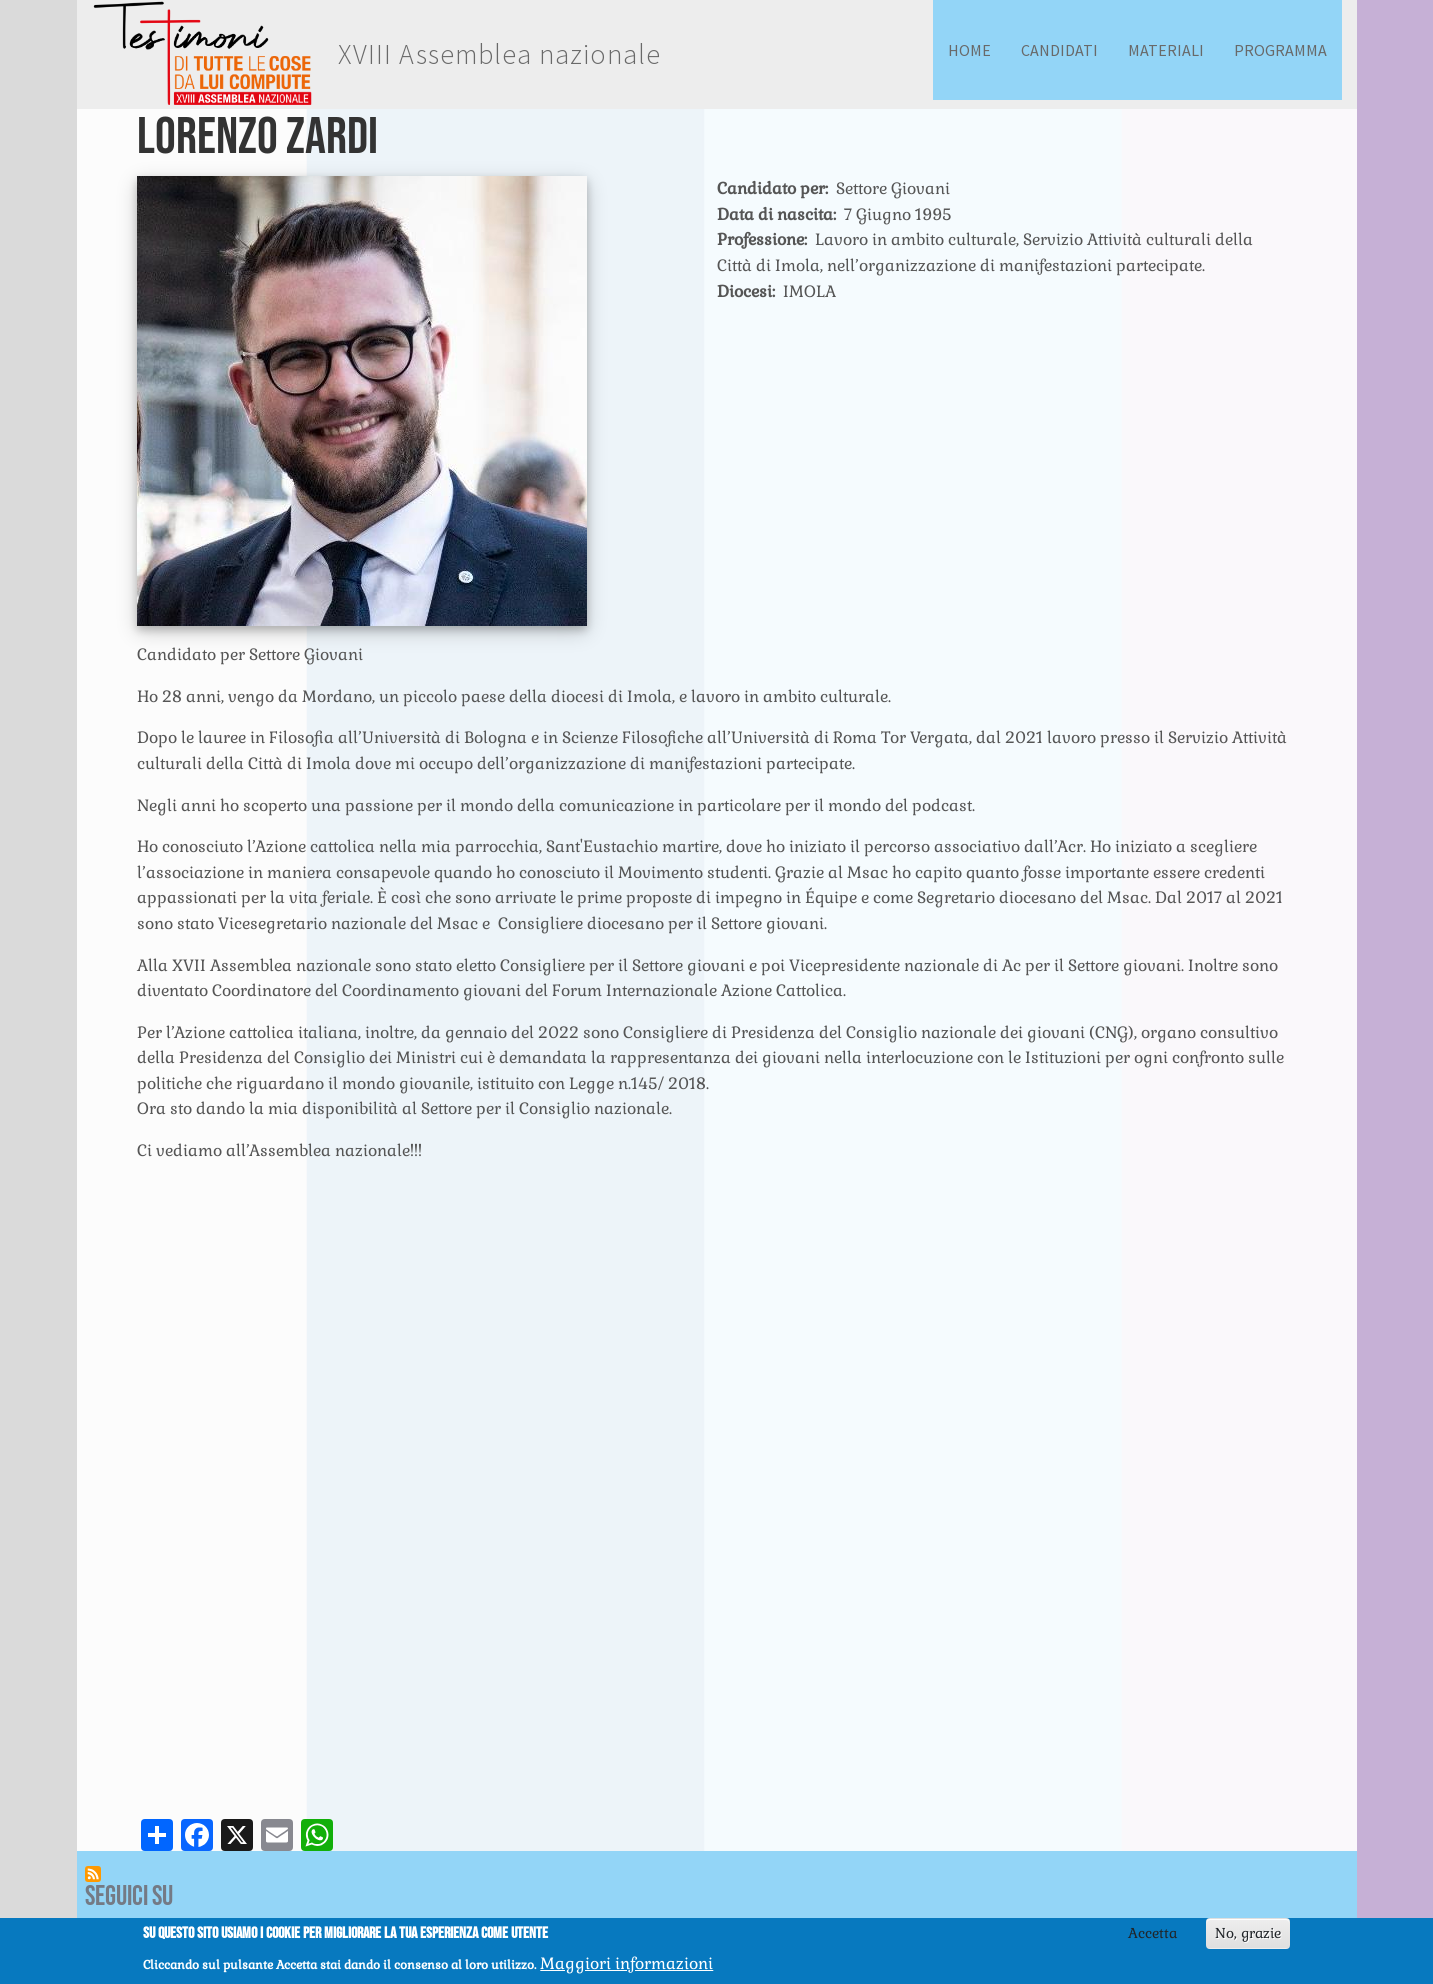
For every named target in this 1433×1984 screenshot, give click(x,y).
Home (969, 50)
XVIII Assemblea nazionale (499, 54)
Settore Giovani (893, 188)
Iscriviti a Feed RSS (93, 1874)
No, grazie (1248, 1933)
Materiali (1166, 50)
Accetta (1152, 1933)
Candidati (1059, 50)
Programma (1280, 50)
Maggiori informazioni (626, 1963)
